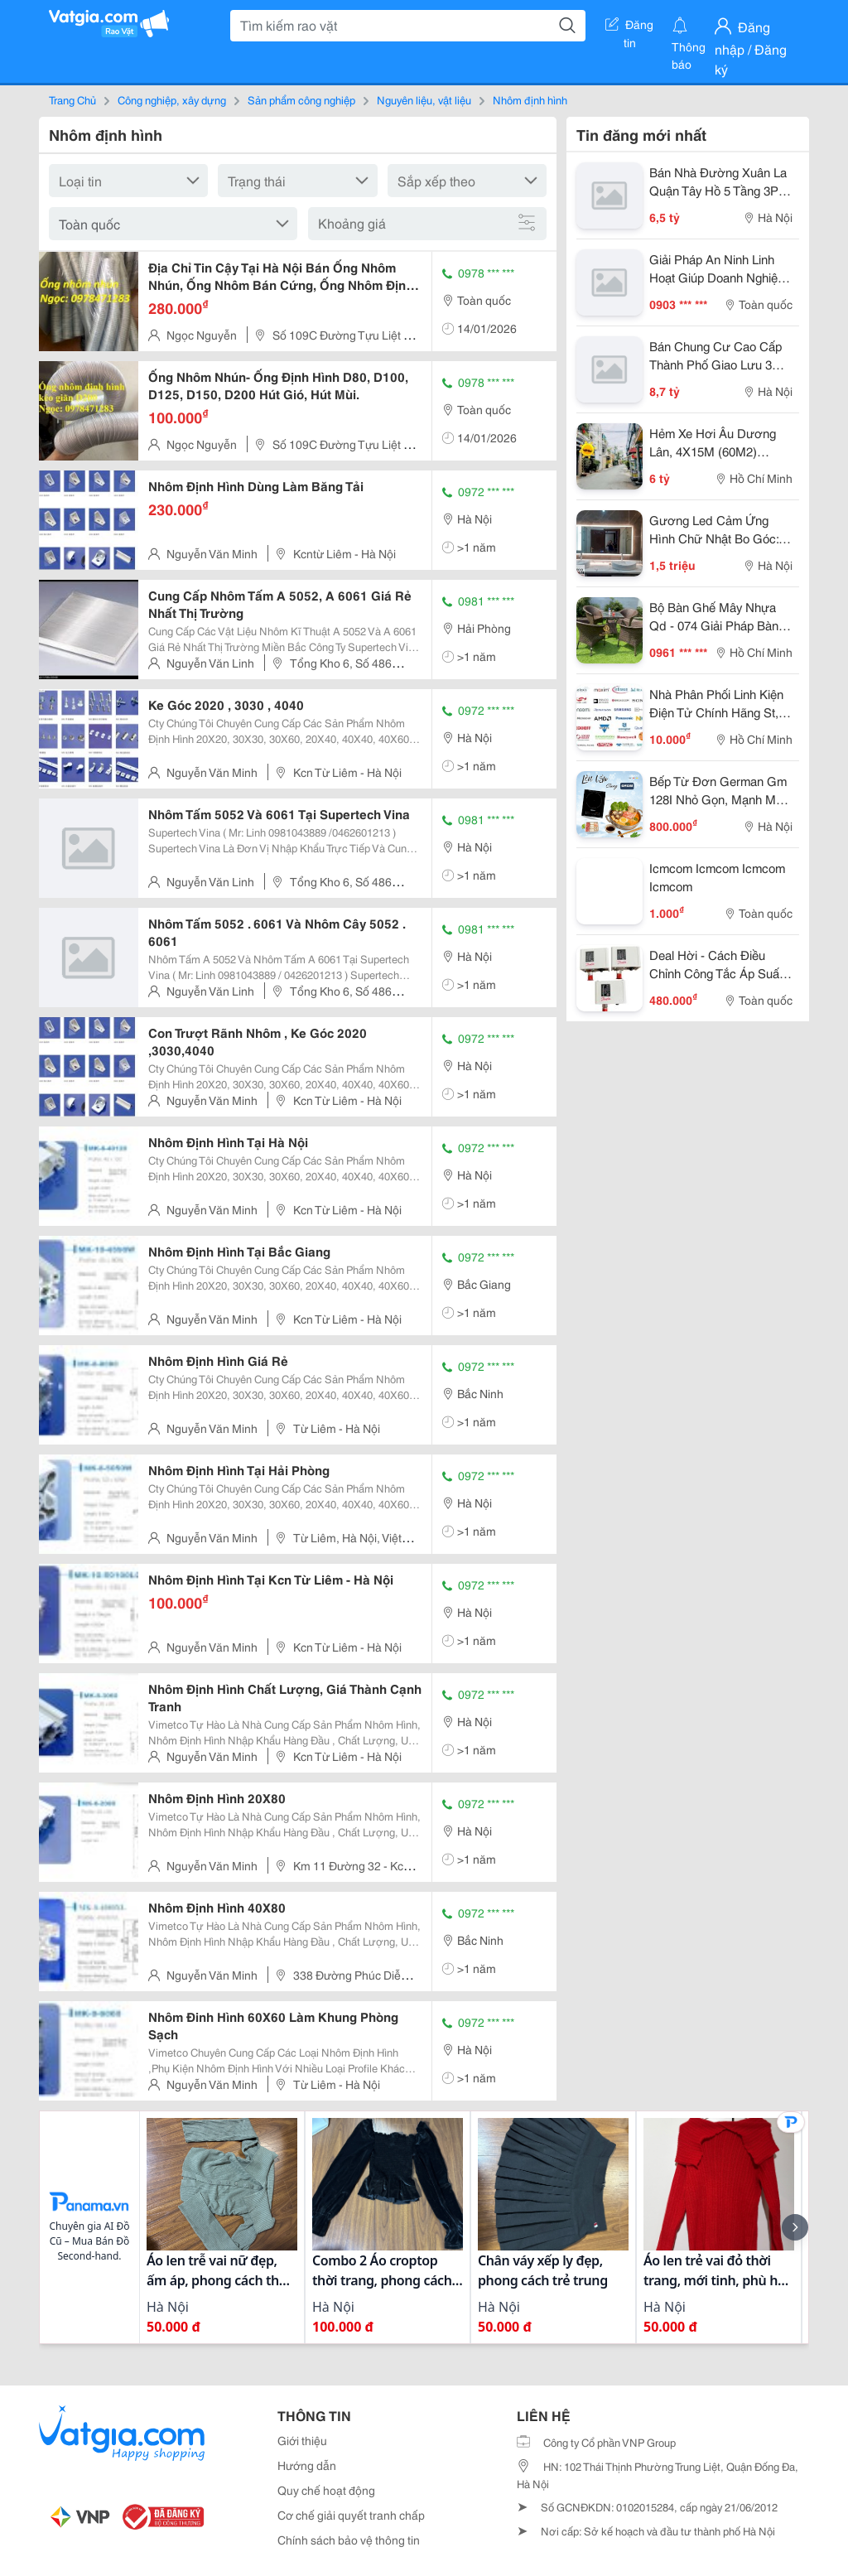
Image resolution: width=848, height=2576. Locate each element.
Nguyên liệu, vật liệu (424, 99)
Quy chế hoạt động (326, 2490)
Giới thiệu (302, 2440)
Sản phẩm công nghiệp (301, 99)
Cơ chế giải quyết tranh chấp (351, 2514)
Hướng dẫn (306, 2465)
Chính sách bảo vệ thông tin (348, 2539)
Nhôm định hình (530, 99)
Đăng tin (629, 27)
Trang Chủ (72, 99)
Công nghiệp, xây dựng (172, 99)
